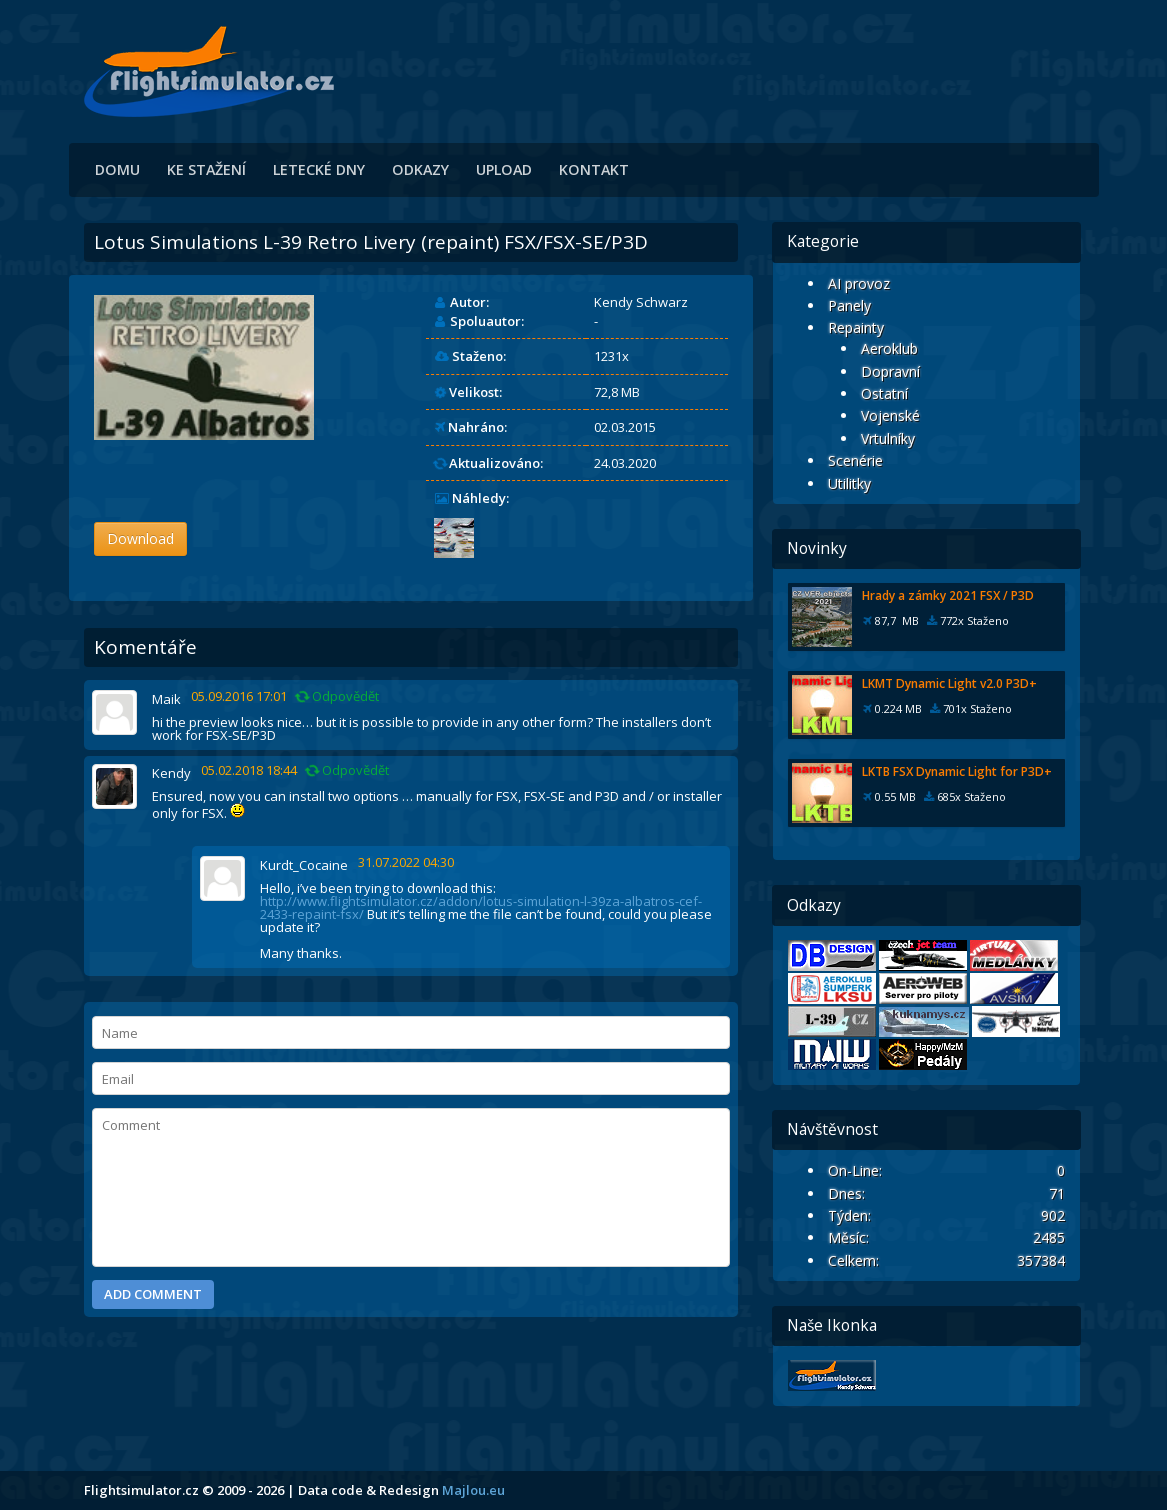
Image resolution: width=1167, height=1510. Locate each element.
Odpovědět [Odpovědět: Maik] (338, 696)
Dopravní (890, 371)
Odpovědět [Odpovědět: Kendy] (348, 770)
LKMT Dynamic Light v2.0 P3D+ (949, 683)
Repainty (856, 327)
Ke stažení (206, 169)
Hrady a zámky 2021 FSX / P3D (948, 595)
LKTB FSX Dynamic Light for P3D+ (957, 771)
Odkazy (420, 169)
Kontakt (594, 169)
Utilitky (849, 483)
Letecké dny (319, 169)
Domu (117, 169)
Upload (504, 169)
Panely (849, 305)
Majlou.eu (473, 1490)
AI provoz (859, 283)
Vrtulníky (888, 438)
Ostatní (884, 393)
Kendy (171, 773)
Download (140, 538)
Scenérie (855, 460)
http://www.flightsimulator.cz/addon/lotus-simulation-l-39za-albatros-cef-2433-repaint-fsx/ (481, 907)
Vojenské (890, 415)
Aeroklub (889, 348)
